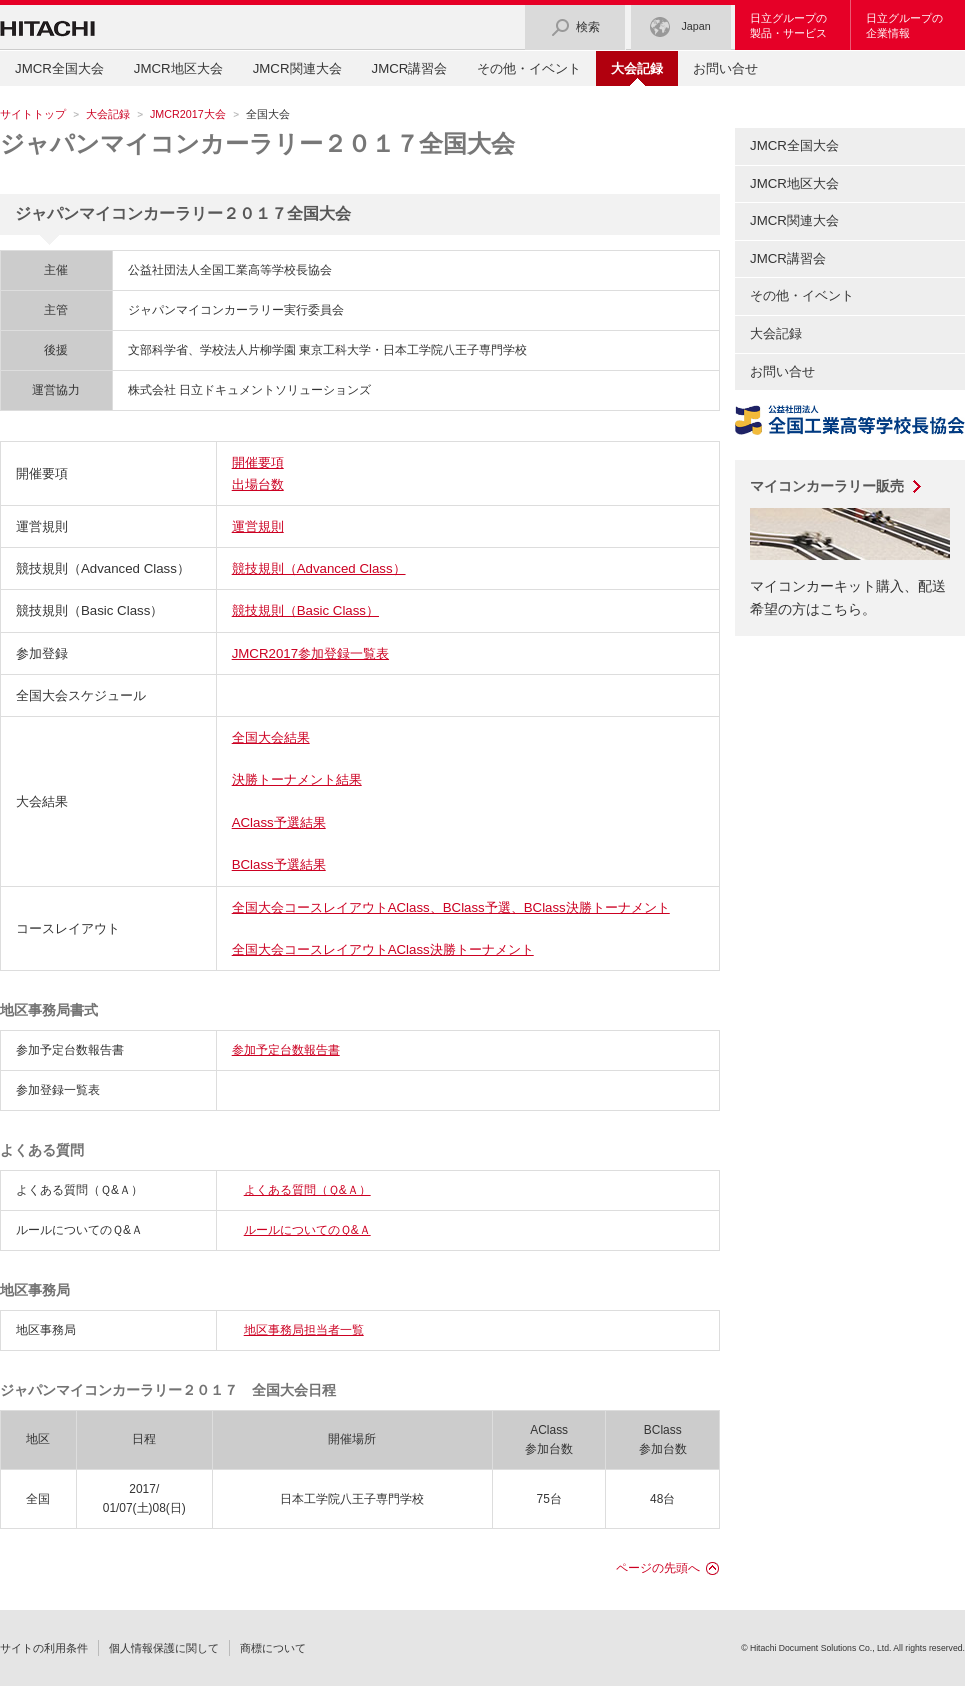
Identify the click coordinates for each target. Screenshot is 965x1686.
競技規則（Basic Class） (305, 610)
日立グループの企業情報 (904, 25)
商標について (273, 1648)
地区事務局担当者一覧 (304, 1330)
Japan (680, 27)
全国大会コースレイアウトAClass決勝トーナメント (383, 949)
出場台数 (258, 484)
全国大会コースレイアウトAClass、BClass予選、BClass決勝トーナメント (451, 907)
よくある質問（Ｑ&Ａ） (307, 1190)
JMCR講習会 (410, 68)
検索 (575, 27)
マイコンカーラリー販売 (827, 486)
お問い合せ (725, 68)
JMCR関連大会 (297, 68)
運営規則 (258, 526)
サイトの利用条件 (44, 1648)
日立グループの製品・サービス (788, 25)
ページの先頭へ (658, 1568)
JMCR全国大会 (59, 68)
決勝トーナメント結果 (297, 779)
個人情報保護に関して (164, 1648)
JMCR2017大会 (188, 114)
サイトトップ (33, 114)
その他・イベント (529, 68)
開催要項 (258, 462)
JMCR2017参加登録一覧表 (310, 653)
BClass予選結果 (279, 864)
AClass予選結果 (279, 822)
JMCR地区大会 (178, 68)
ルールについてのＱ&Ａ (307, 1230)
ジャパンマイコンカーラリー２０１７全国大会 (257, 143)
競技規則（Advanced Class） (319, 568)
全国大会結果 (271, 737)
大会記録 (108, 114)
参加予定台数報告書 (286, 1050)
